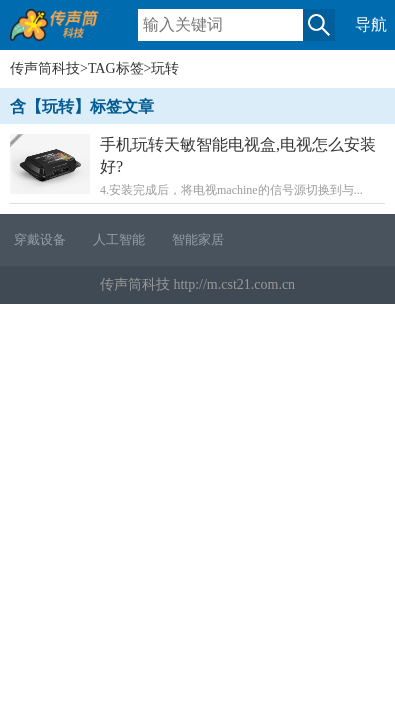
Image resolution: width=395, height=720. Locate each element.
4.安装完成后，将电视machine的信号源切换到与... (197, 165)
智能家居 (198, 239)
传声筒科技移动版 (65, 33)
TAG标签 (116, 68)
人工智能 (119, 239)
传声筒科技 (45, 68)
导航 (371, 24)
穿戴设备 (40, 239)
